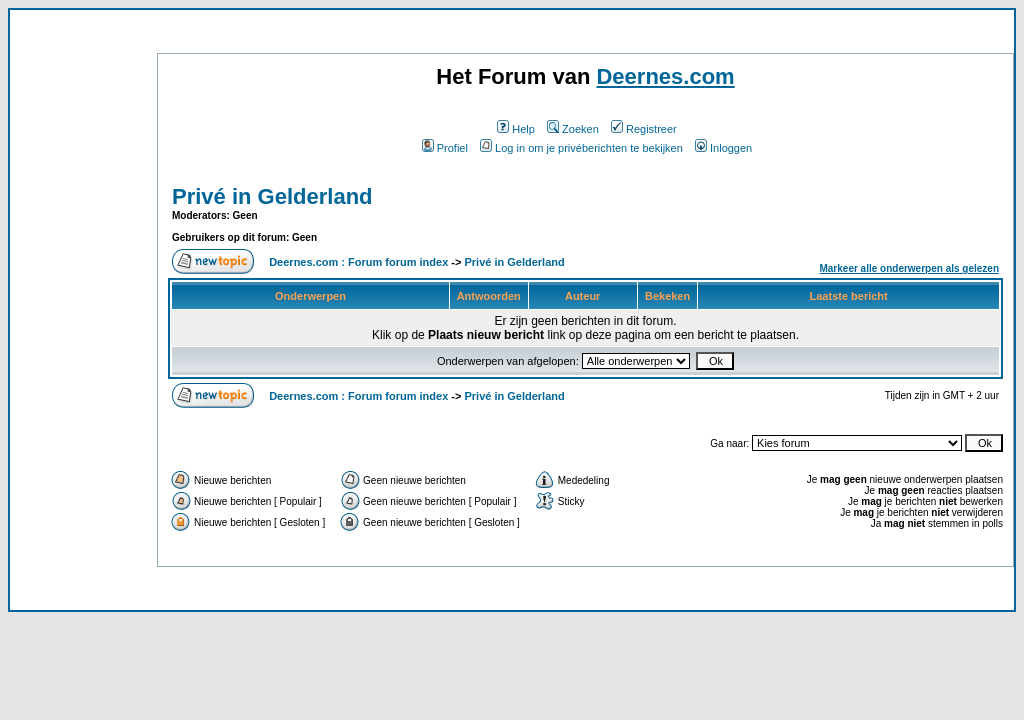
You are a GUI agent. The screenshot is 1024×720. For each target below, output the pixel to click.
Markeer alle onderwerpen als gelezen (909, 268)
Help (516, 129)
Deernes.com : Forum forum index (358, 262)
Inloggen (723, 148)
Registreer (644, 129)
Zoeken (573, 129)
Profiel (445, 148)
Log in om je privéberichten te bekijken (581, 148)
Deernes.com (665, 76)
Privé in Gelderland (272, 196)
